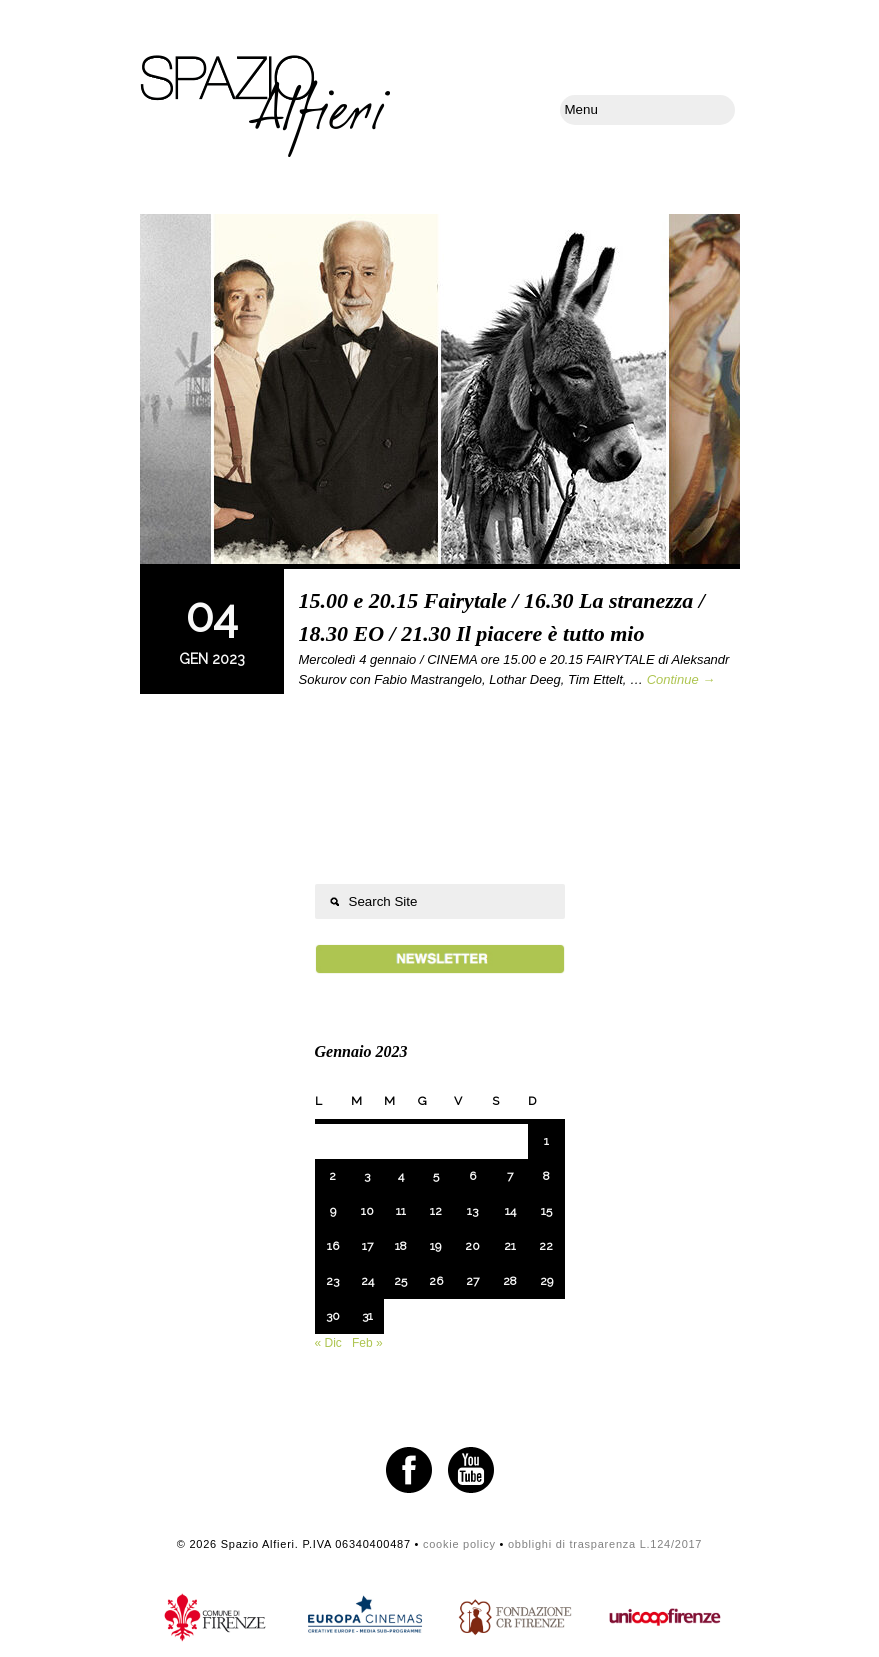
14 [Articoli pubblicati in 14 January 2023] (510, 1211)
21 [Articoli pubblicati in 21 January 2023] (510, 1246)
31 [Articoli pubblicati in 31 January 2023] (367, 1316)
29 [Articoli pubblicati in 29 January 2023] (546, 1281)
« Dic (328, 1343)
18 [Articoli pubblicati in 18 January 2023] (401, 1246)
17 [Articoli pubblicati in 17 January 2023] (367, 1246)
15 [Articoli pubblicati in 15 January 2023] (546, 1211)
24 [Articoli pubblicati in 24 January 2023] (367, 1281)
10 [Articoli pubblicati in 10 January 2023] (367, 1211)
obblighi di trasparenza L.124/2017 (605, 1544)
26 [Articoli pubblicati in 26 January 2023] (436, 1281)
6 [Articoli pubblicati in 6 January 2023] (472, 1176)
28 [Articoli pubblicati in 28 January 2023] (510, 1281)
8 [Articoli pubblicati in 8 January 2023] (546, 1176)
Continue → (681, 679)
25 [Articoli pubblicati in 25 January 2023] (400, 1281)
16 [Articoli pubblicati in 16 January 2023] (333, 1246)
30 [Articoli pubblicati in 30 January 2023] (333, 1316)
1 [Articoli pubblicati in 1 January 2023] (546, 1141)
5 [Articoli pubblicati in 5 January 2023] (436, 1176)
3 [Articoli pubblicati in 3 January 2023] (367, 1176)
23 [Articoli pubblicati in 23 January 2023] (332, 1281)
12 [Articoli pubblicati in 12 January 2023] (436, 1211)
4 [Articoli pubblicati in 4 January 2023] (401, 1176)
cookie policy (459, 1544)
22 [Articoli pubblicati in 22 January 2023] (546, 1246)
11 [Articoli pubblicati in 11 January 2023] (401, 1211)
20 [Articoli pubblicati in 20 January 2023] (472, 1246)
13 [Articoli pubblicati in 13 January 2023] (472, 1211)
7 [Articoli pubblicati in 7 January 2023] (510, 1176)
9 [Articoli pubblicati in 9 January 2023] (333, 1211)
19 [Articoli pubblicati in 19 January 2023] (435, 1246)
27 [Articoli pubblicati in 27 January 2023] (472, 1281)
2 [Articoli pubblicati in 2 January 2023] (332, 1176)
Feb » (367, 1343)
